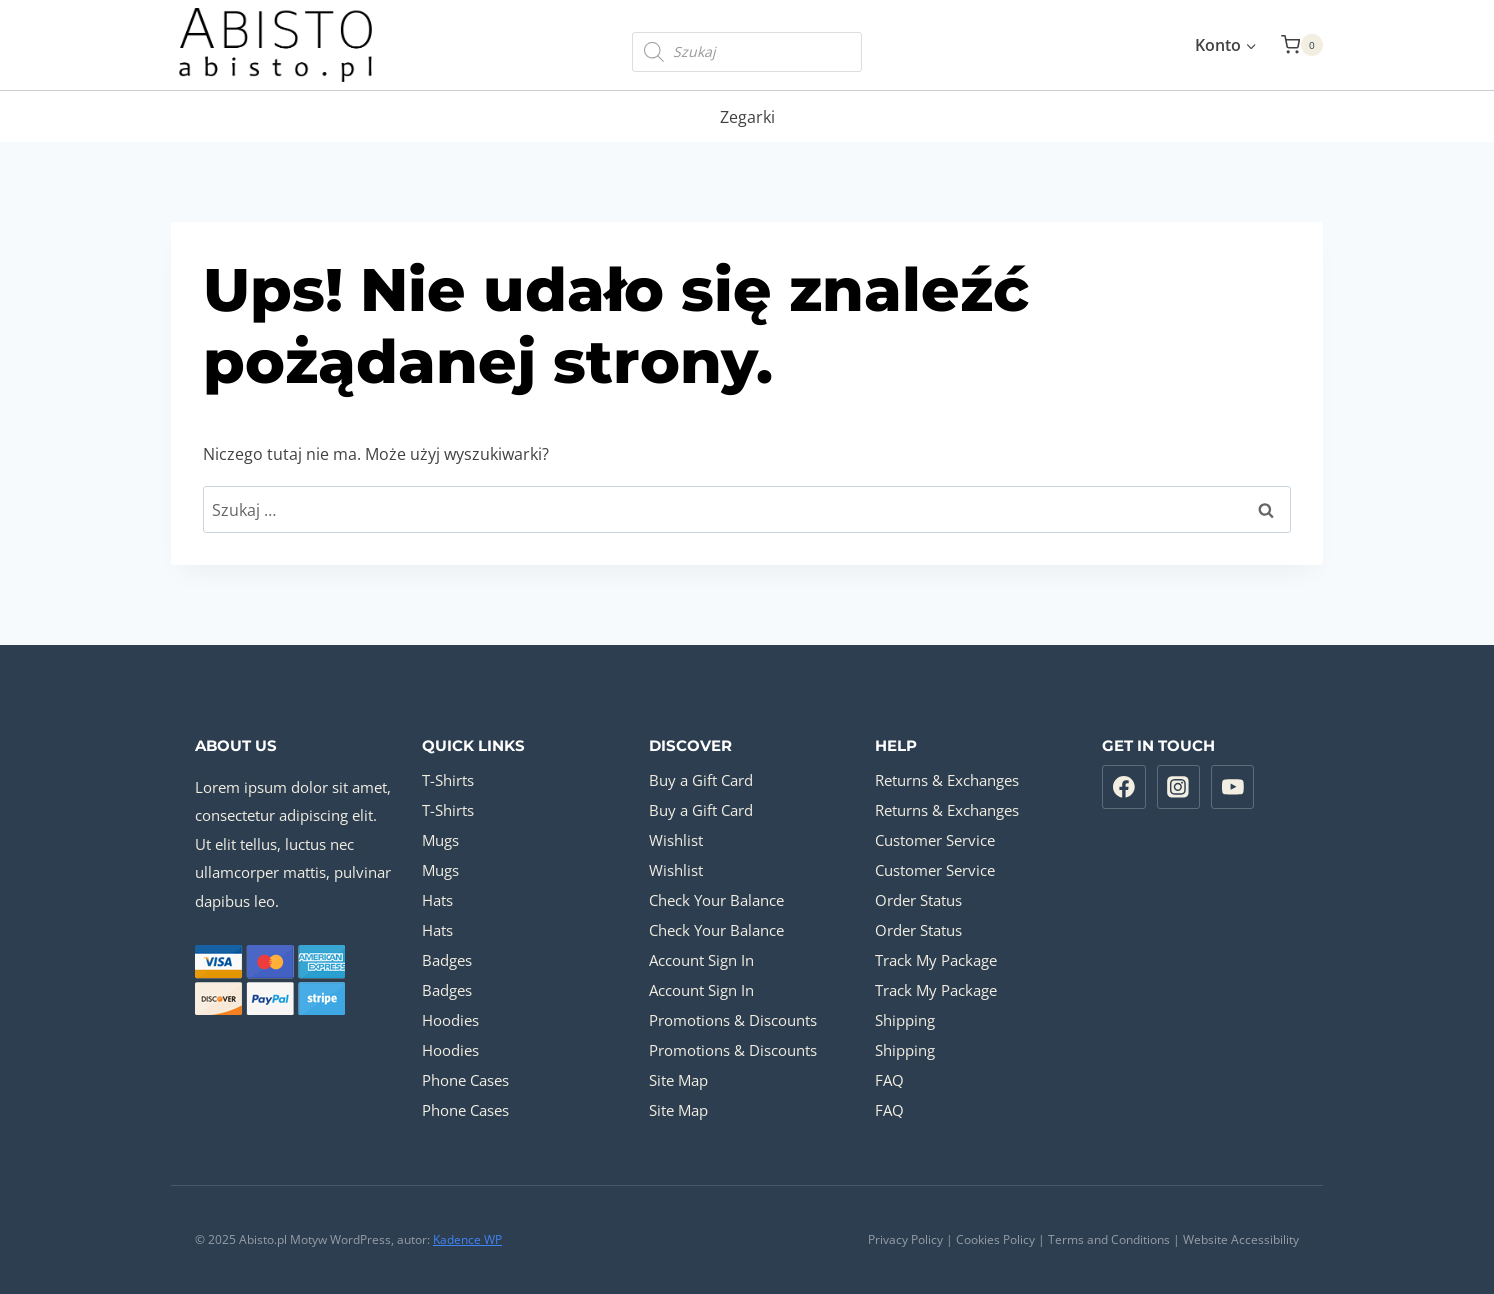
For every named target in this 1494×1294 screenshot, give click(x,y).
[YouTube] (1233, 787)
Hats (437, 900)
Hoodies (450, 1020)
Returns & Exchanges (947, 780)
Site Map (678, 1080)
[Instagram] (1179, 787)
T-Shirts (448, 780)
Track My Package (936, 960)
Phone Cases (465, 1080)
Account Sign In (701, 960)
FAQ (889, 1080)
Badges (447, 960)
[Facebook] (1124, 787)
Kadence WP (467, 1239)
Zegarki (747, 117)
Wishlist (676, 840)
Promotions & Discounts (733, 1020)
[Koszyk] (1302, 45)
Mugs (440, 840)
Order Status (918, 900)
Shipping (905, 1020)
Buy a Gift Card (701, 780)
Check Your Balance (716, 900)
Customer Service (935, 840)
